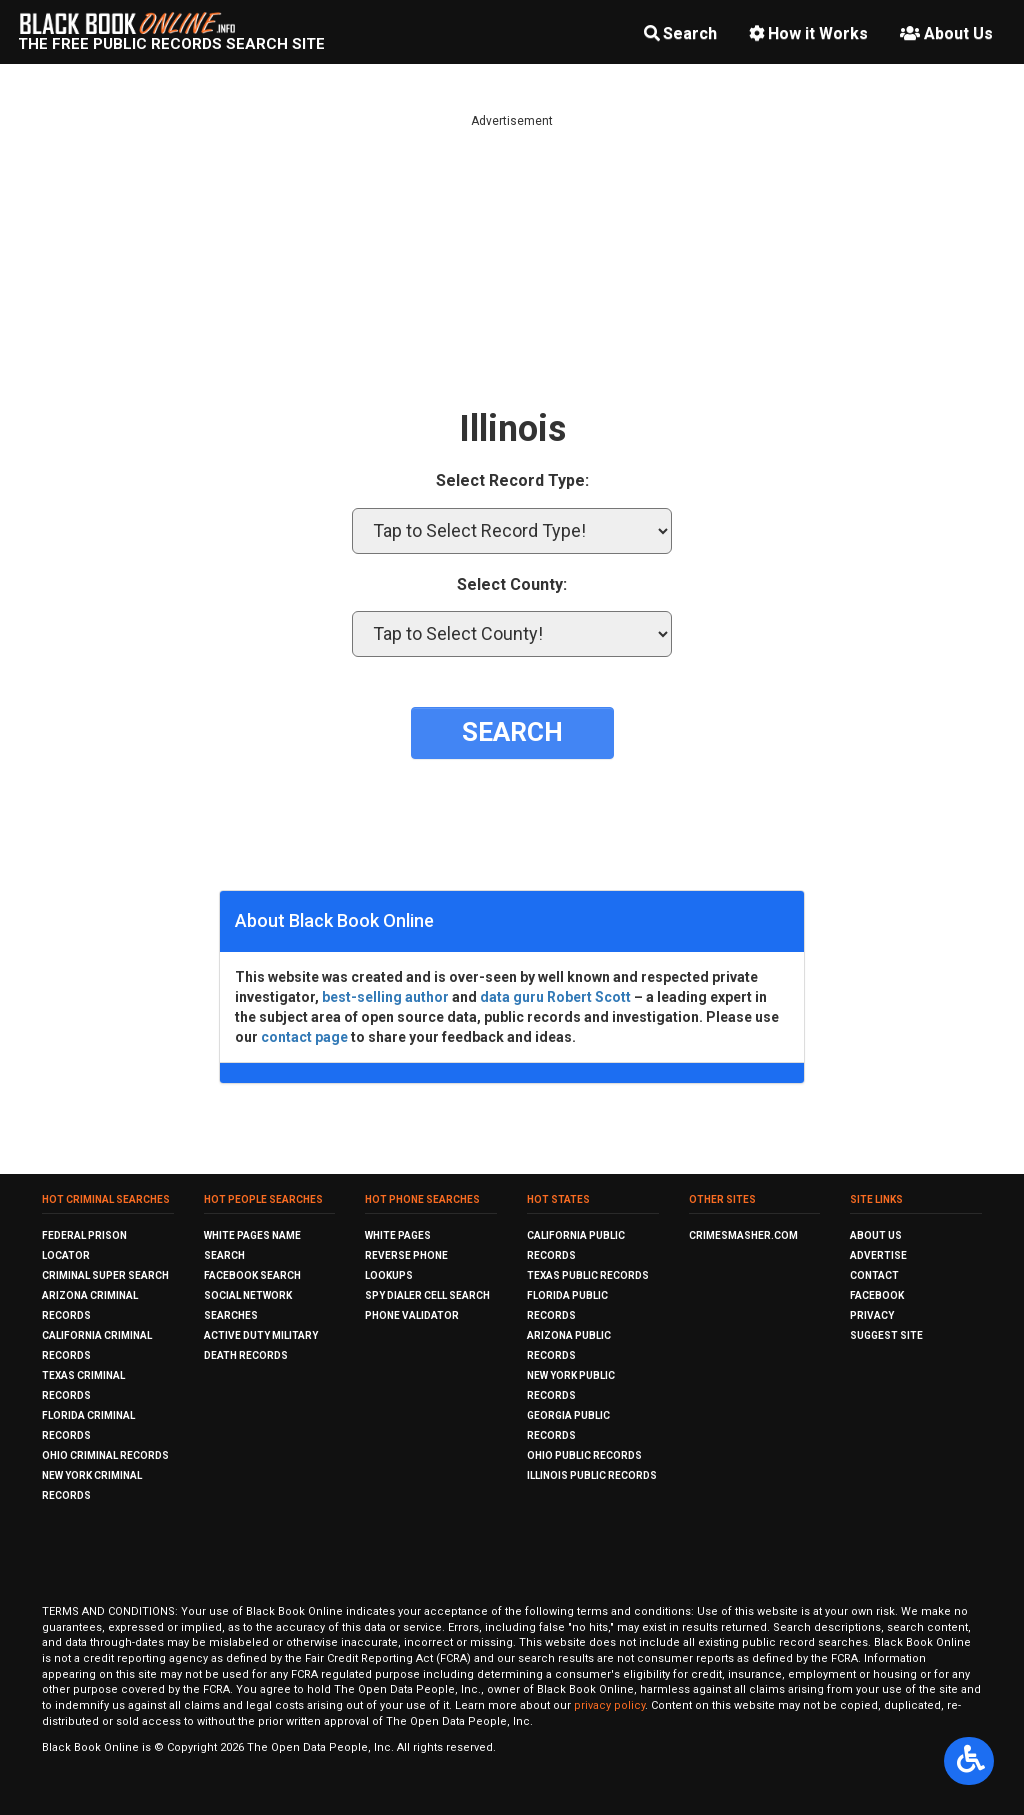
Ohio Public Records (584, 1455)
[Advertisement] (512, 270)
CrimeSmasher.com (743, 1235)
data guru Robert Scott (555, 997)
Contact (874, 1275)
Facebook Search (252, 1275)
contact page (304, 1037)
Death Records (246, 1355)
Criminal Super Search (105, 1275)
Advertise (878, 1255)
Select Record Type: (512, 480)
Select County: (512, 584)
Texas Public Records (588, 1275)
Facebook (877, 1295)
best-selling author (385, 997)
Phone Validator (412, 1315)
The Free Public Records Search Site (171, 44)
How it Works (808, 33)
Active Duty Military (261, 1335)
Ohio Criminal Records (105, 1455)
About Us (946, 33)
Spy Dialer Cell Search (427, 1295)
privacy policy (609, 1705)
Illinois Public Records (592, 1475)
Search (680, 33)
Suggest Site (886, 1335)
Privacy (872, 1315)
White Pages (398, 1235)
